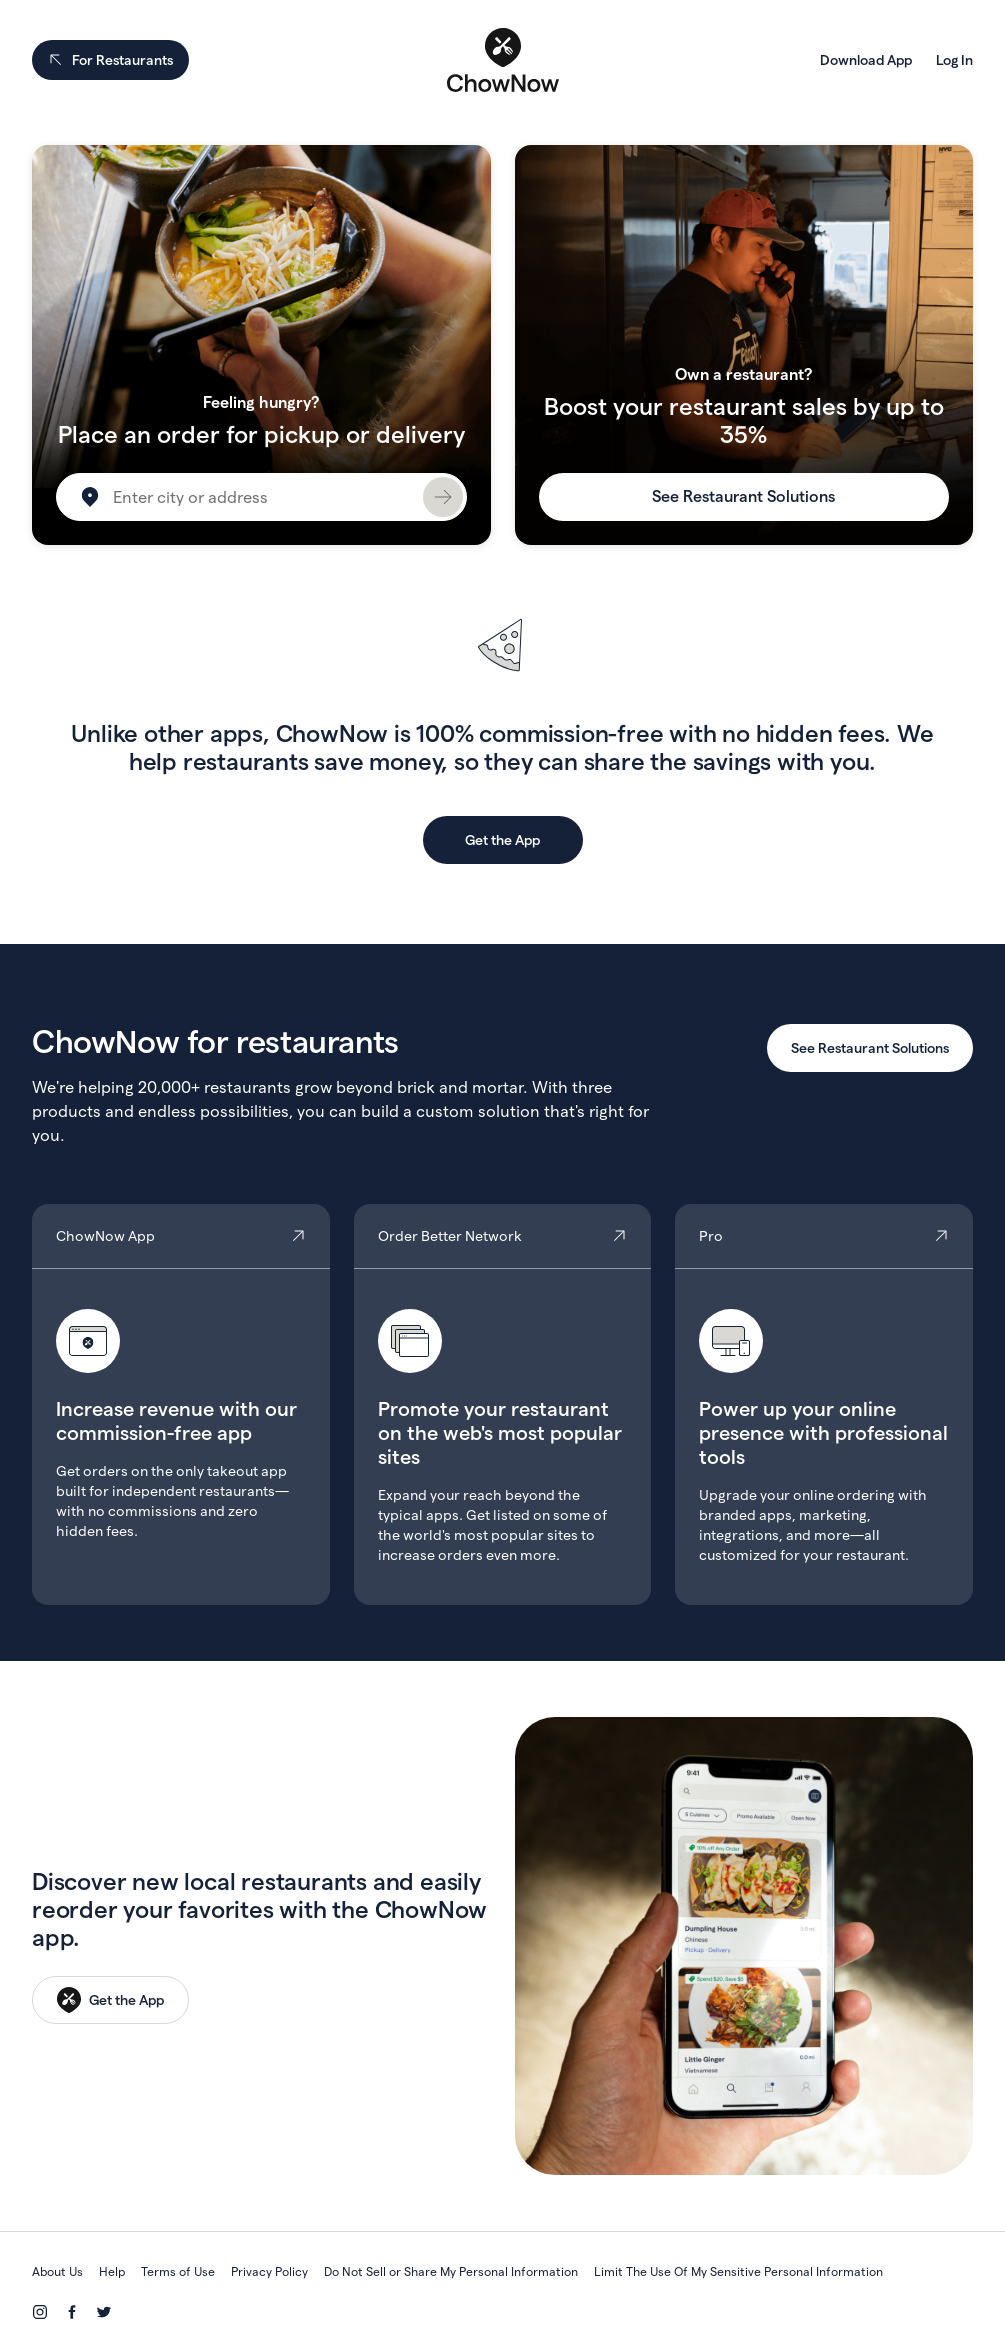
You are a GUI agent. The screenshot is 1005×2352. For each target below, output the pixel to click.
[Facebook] (72, 2312)
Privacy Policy (269, 2271)
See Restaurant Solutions (743, 496)
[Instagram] (40, 2312)
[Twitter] (104, 2312)
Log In (954, 60)
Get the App (502, 840)
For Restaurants (110, 60)
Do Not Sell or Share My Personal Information (451, 2271)
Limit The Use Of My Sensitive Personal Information (738, 2271)
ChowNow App (181, 1404)
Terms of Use (178, 2271)
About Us (57, 2271)
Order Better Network (503, 1404)
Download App (866, 60)
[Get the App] (110, 2000)
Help (112, 2271)
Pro (824, 1404)
